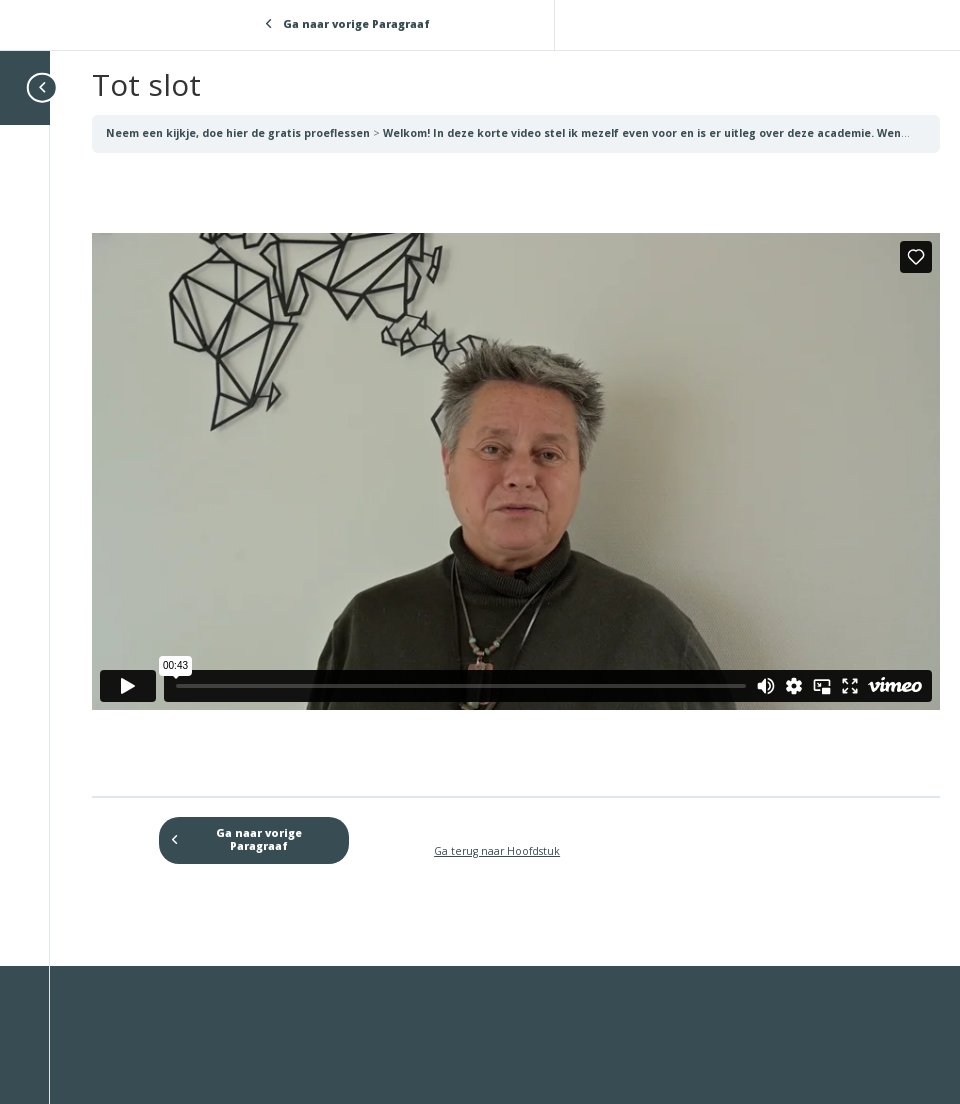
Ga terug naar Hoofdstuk (497, 851)
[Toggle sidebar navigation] (44, 87)
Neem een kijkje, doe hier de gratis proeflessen (239, 133)
